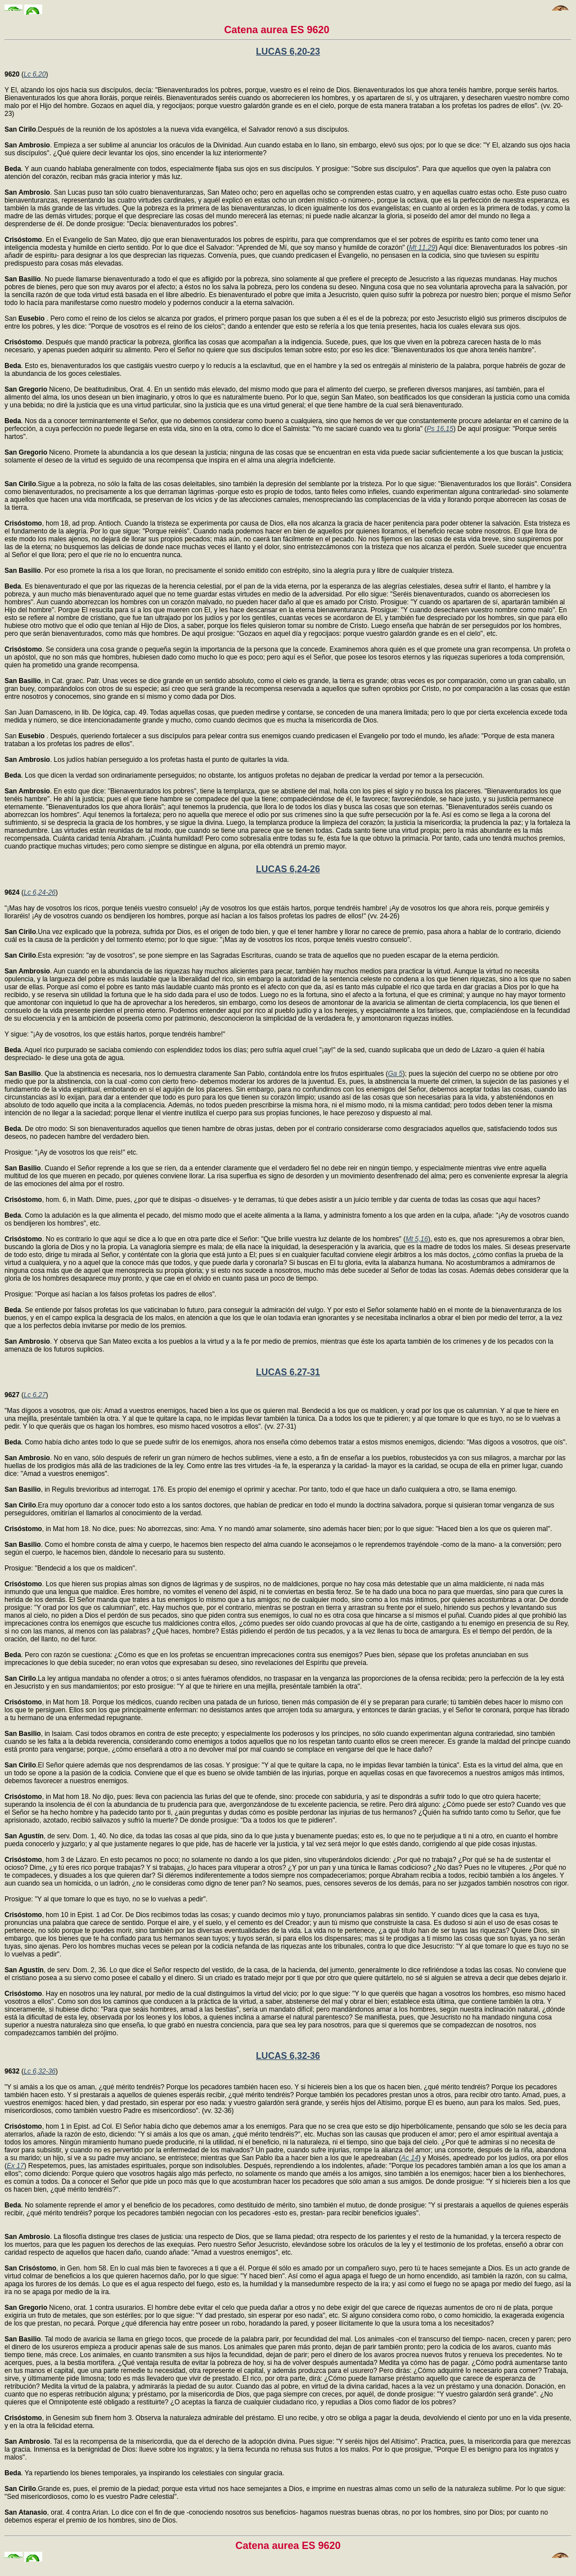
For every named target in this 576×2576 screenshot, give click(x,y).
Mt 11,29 (422, 248)
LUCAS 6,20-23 (288, 51)
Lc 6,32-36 (40, 2071)
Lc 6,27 (35, 1395)
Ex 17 (15, 2166)
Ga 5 (395, 1074)
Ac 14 (409, 2158)
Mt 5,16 (417, 1239)
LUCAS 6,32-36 (288, 2056)
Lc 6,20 (35, 74)
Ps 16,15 (440, 429)
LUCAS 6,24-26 (288, 869)
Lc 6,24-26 (40, 892)
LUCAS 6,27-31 (288, 1372)
